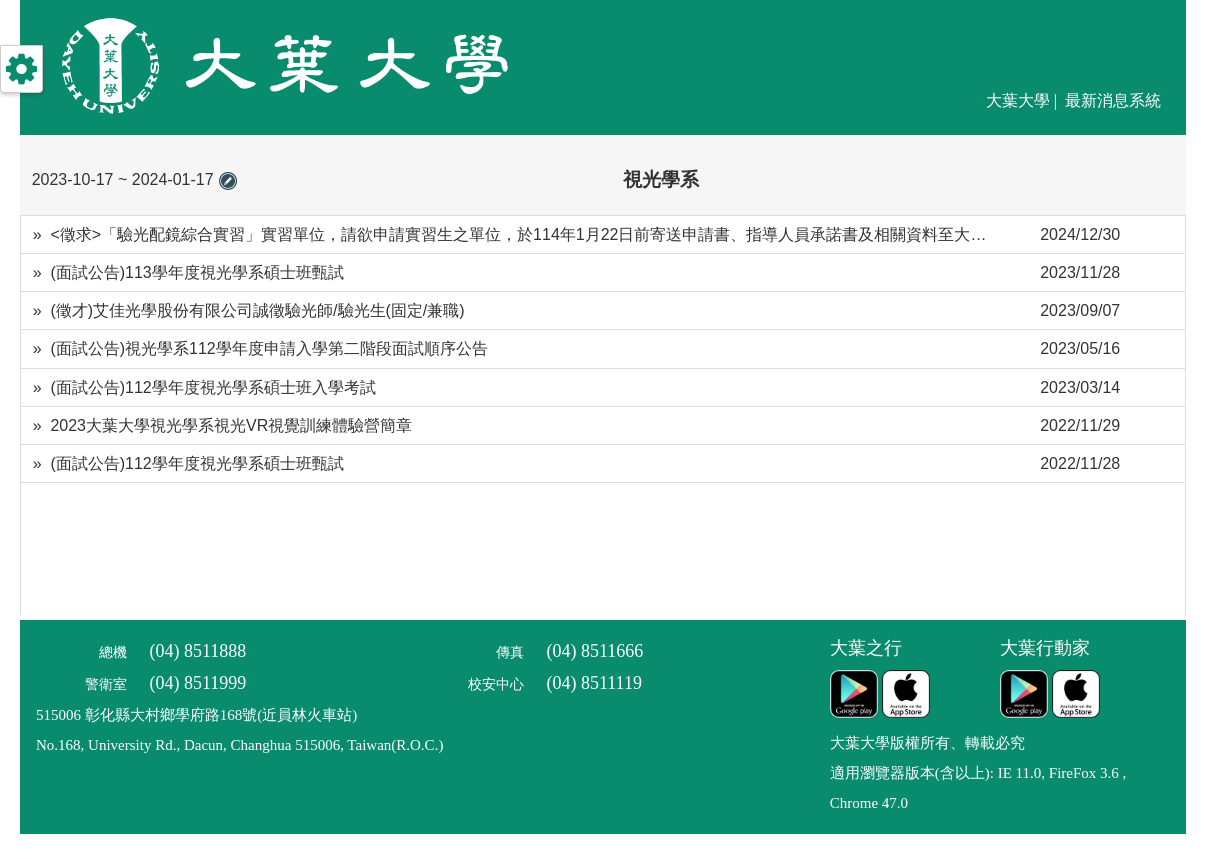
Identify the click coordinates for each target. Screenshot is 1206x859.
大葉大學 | (1023, 100)
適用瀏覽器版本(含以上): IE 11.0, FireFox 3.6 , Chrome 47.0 (978, 788)
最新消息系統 (1113, 100)
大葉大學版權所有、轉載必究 (927, 743)
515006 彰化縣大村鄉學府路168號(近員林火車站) (196, 715)
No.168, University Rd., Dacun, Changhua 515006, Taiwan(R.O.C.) (239, 745)
